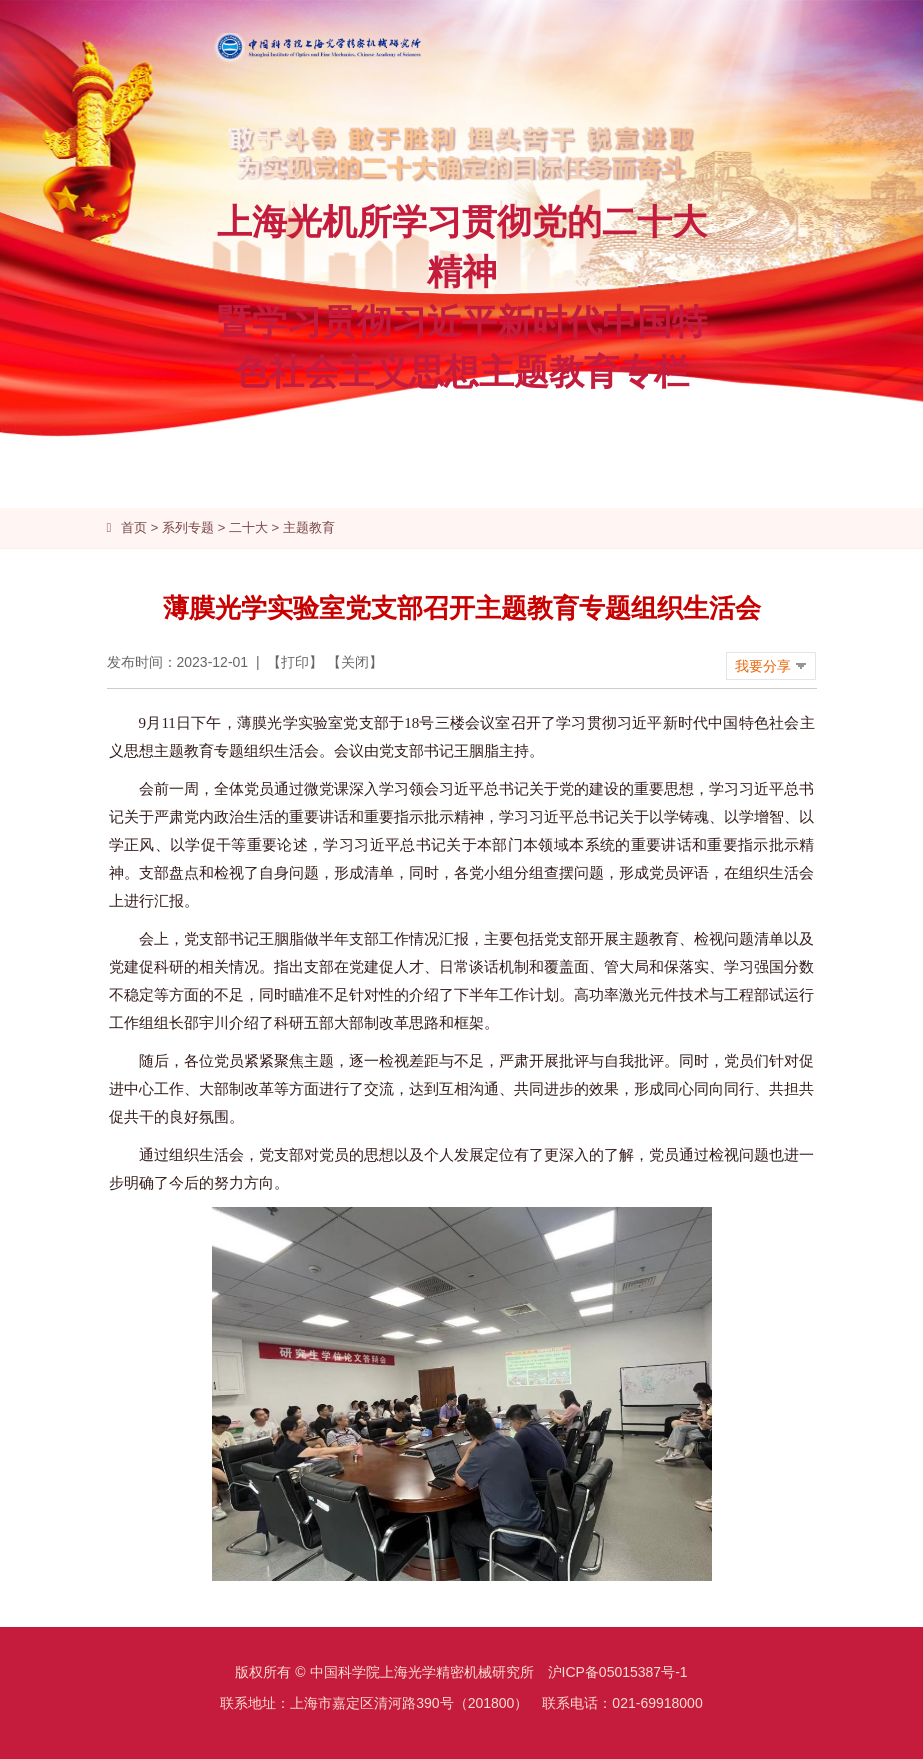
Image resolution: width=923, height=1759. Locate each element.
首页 (134, 527)
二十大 (248, 527)
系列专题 (188, 527)
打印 (295, 662)
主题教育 (309, 527)
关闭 (355, 662)
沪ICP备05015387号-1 (618, 1672)
